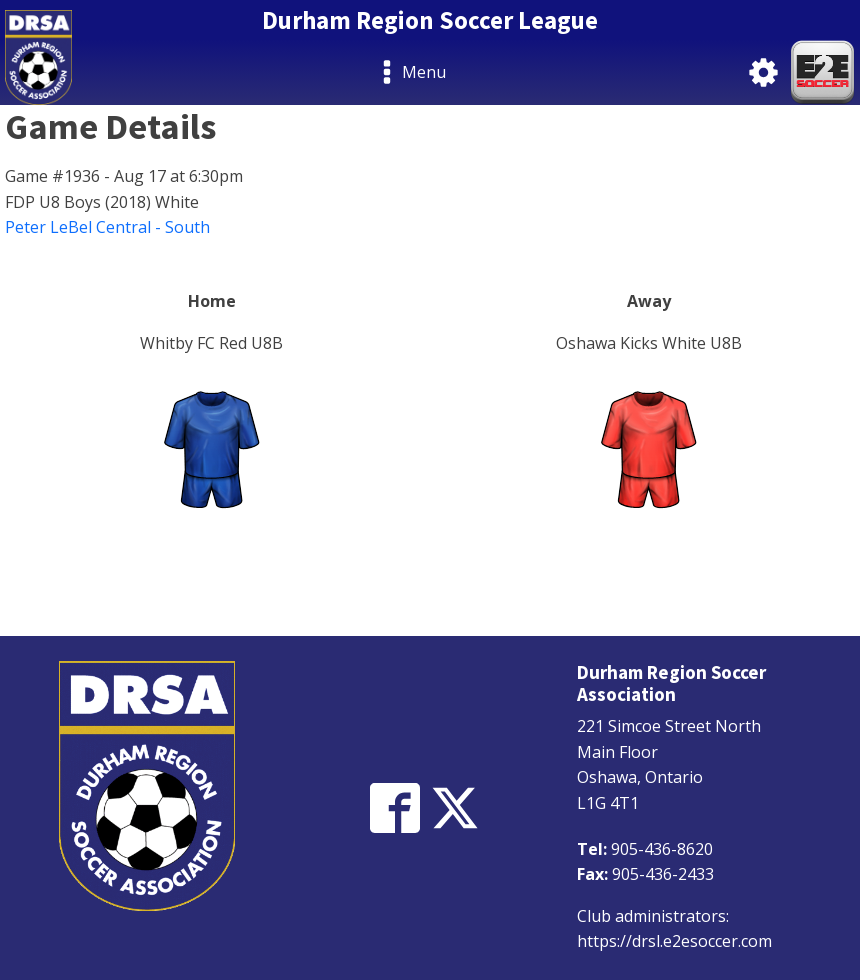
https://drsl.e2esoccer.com (674, 941)
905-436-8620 (662, 849)
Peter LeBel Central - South (107, 227)
